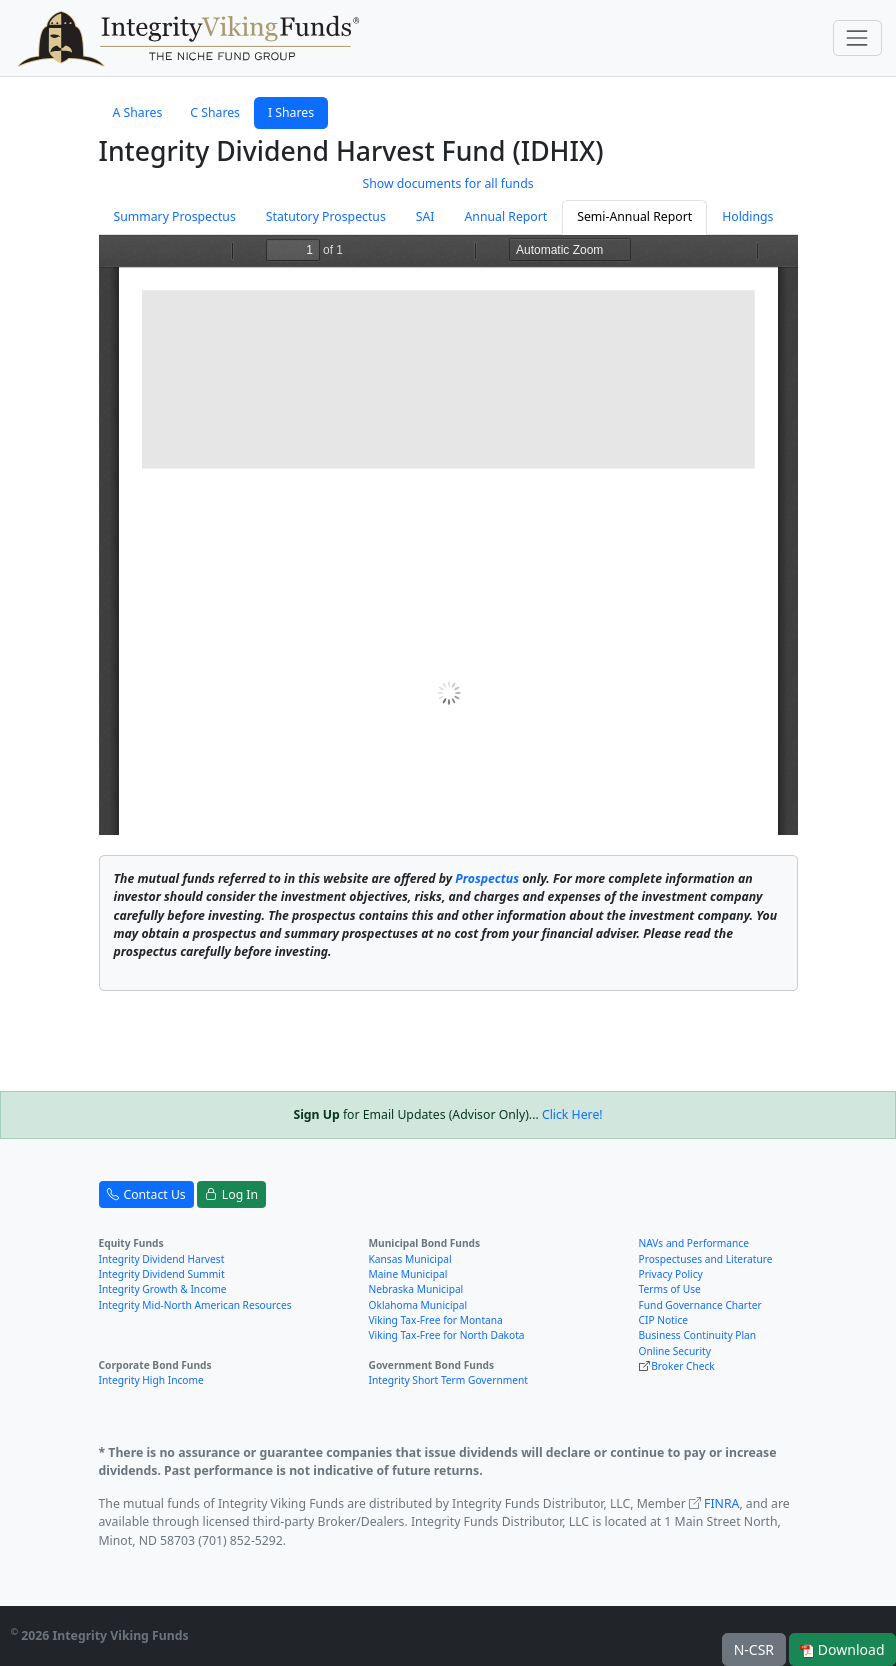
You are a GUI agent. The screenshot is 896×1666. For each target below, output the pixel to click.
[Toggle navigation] (857, 37)
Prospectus (487, 878)
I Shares (291, 112)
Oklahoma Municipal (418, 1305)
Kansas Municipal (410, 1259)
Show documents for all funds (447, 183)
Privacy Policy (671, 1274)
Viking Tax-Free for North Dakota (447, 1335)
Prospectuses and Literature (706, 1259)
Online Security (675, 1351)
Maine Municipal (408, 1274)
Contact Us (146, 1195)
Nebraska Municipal (416, 1289)
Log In (231, 1195)
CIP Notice (664, 1320)
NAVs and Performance (694, 1243)
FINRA (721, 1503)
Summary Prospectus (175, 216)
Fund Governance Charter (700, 1305)
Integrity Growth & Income (163, 1289)
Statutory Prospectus (326, 216)
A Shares (138, 112)
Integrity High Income (151, 1380)
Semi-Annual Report (634, 216)
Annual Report (506, 216)
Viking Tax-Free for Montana (436, 1320)
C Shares (215, 112)
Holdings (747, 216)
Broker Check (683, 1366)
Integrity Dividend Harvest (162, 1259)
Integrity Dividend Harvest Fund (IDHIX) (351, 151)
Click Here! (572, 1114)
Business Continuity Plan (698, 1335)
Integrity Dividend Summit (162, 1274)
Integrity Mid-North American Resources (195, 1305)
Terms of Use (670, 1289)
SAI (425, 216)
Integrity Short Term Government (449, 1380)
